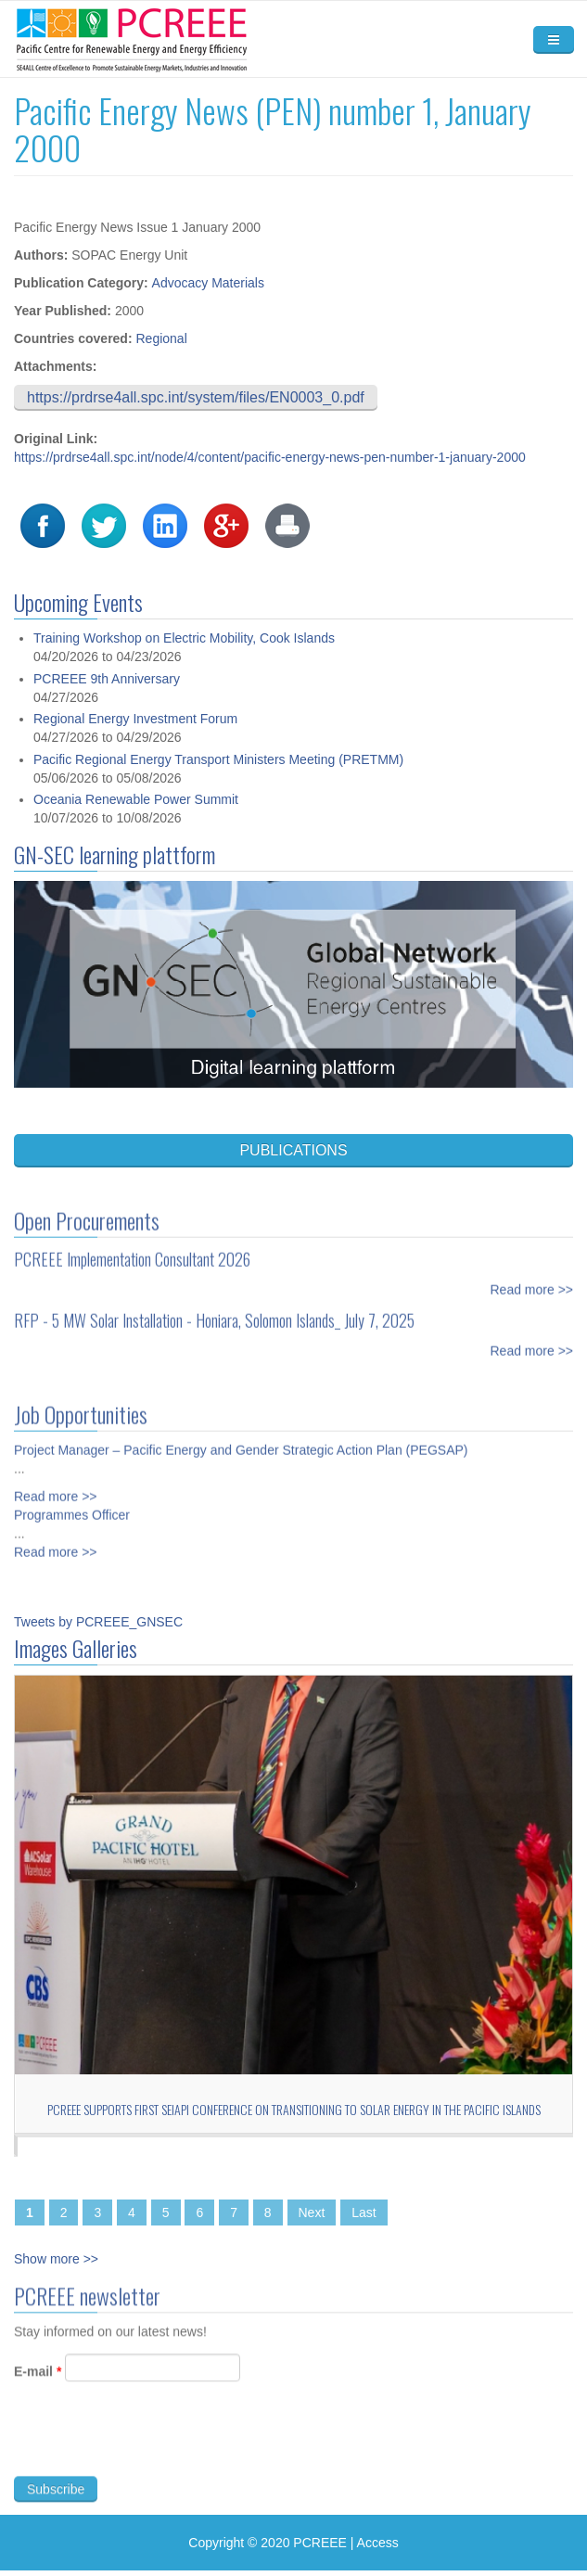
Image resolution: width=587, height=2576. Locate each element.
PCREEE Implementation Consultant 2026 (132, 1246)
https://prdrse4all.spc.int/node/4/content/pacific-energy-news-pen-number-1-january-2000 (270, 457)
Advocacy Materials (208, 282)
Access (378, 2542)
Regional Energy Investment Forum (135, 718)
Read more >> (532, 1276)
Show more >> (56, 2258)
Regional (160, 338)
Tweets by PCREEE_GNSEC (98, 1621)
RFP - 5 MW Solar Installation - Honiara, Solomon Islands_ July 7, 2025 (214, 1307)
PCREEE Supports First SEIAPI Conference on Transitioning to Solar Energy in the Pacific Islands (294, 2109)
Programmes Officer (72, 1502)
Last (363, 2212)
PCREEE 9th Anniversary (106, 678)
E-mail (37, 2384)
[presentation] (155, 2453)
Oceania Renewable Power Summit (135, 799)
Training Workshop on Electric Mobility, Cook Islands (184, 638)
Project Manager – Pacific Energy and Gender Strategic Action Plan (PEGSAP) (240, 1437)
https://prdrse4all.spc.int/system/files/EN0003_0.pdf (195, 397)
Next (312, 2212)
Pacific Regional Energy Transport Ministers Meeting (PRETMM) (218, 759)
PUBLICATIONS (293, 1150)
